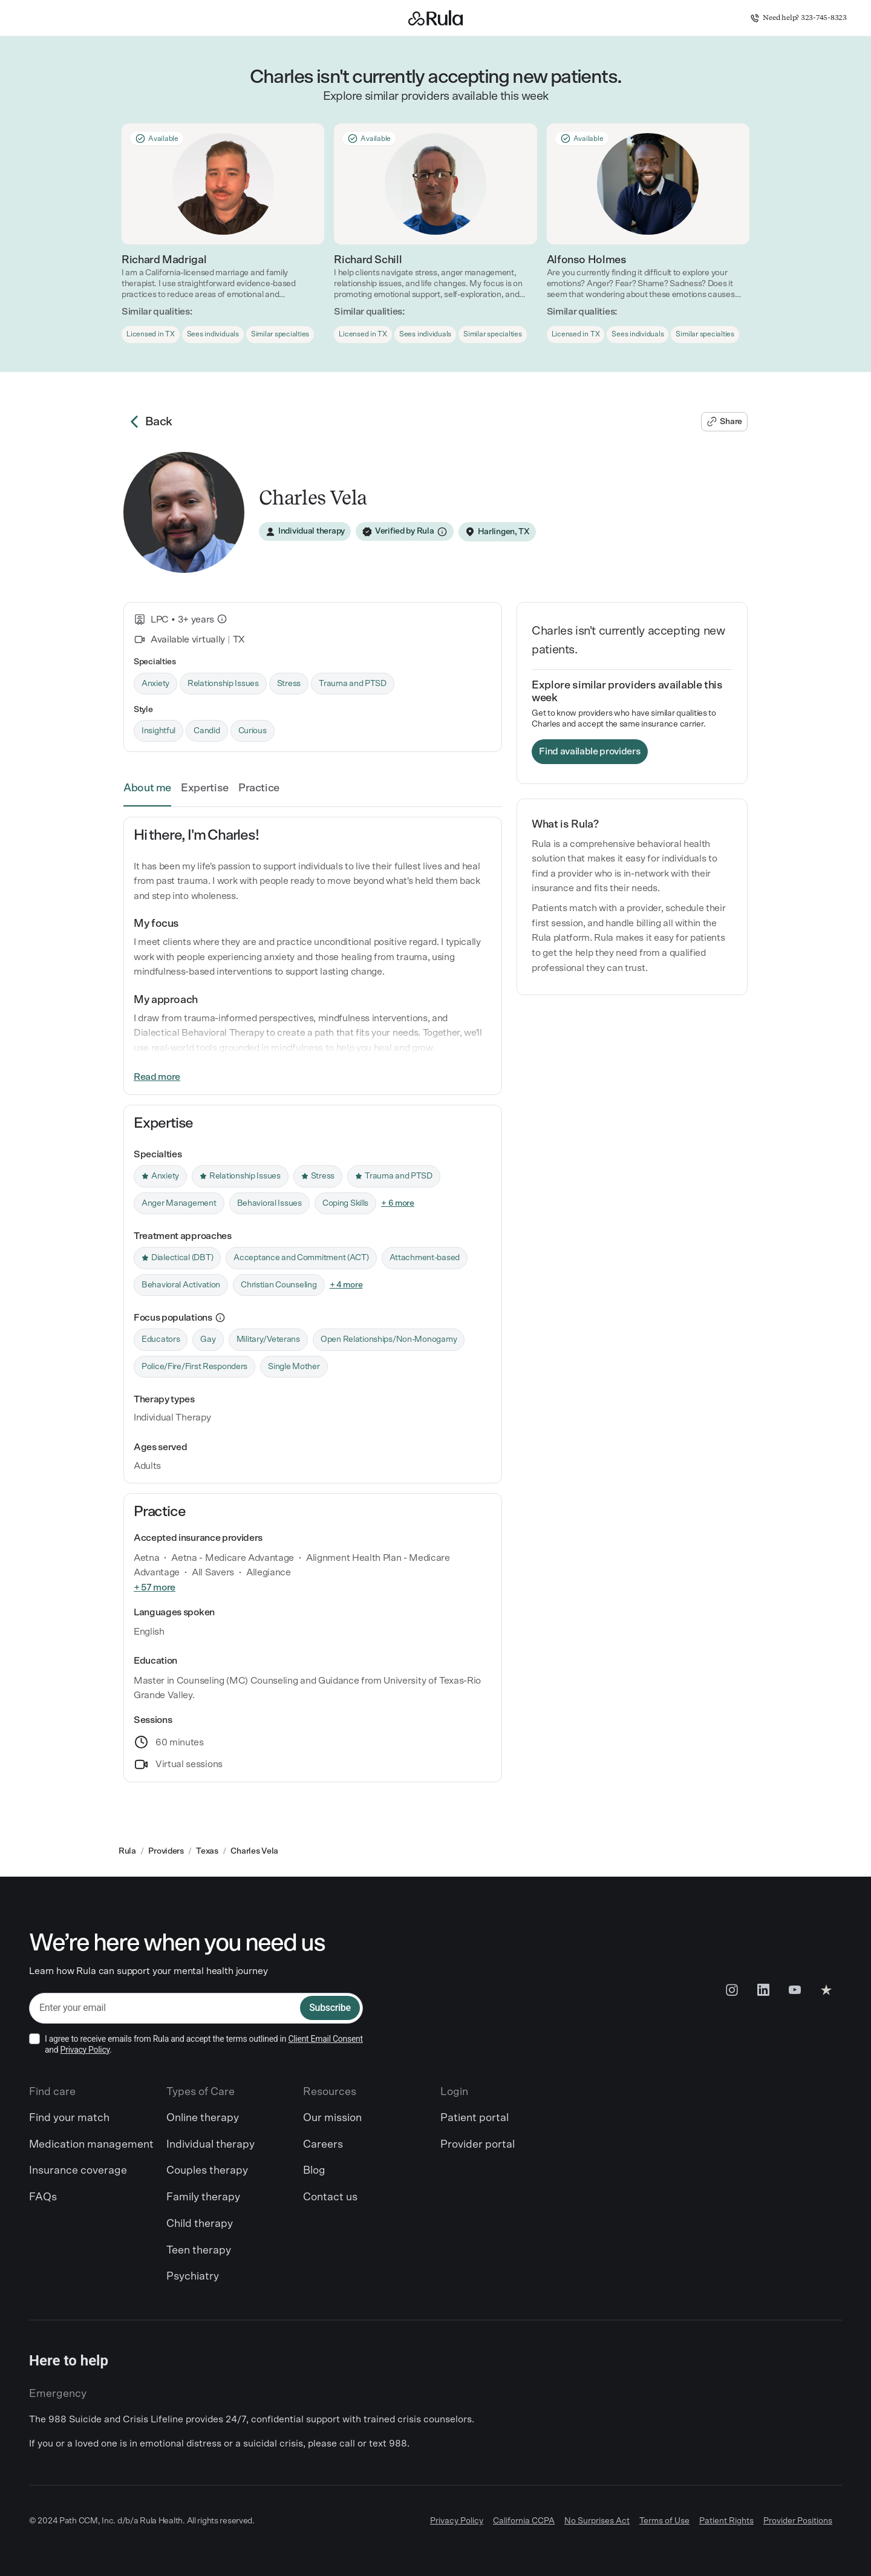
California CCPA (524, 2521)
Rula (127, 1851)
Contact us (330, 2197)
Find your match (69, 2118)
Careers (323, 2144)
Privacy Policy (85, 2050)
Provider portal (477, 2144)
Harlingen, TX (504, 532)
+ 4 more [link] (346, 1285)
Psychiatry (192, 2276)
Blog (314, 2170)
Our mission (332, 2118)
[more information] (220, 1318)
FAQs (43, 2197)
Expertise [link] (205, 788)
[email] (165, 2008)
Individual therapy (210, 2144)
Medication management (91, 2144)
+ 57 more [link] (154, 1587)
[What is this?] (222, 618)
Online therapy (202, 2118)
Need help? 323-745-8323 (798, 18)
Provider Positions (797, 2521)
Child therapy (199, 2223)
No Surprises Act (597, 2521)
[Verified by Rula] (405, 532)
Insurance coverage (78, 2170)
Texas (207, 1851)
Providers (165, 1851)
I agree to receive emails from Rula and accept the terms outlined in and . (204, 2044)
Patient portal (474, 2118)
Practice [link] (258, 788)
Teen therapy (198, 2250)
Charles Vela (254, 1851)
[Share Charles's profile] (724, 421)
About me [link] (147, 788)
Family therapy (203, 2197)
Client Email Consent (325, 2039)
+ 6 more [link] (397, 1203)
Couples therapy (207, 2170)
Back (147, 422)
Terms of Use (664, 2521)
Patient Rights (726, 2521)
